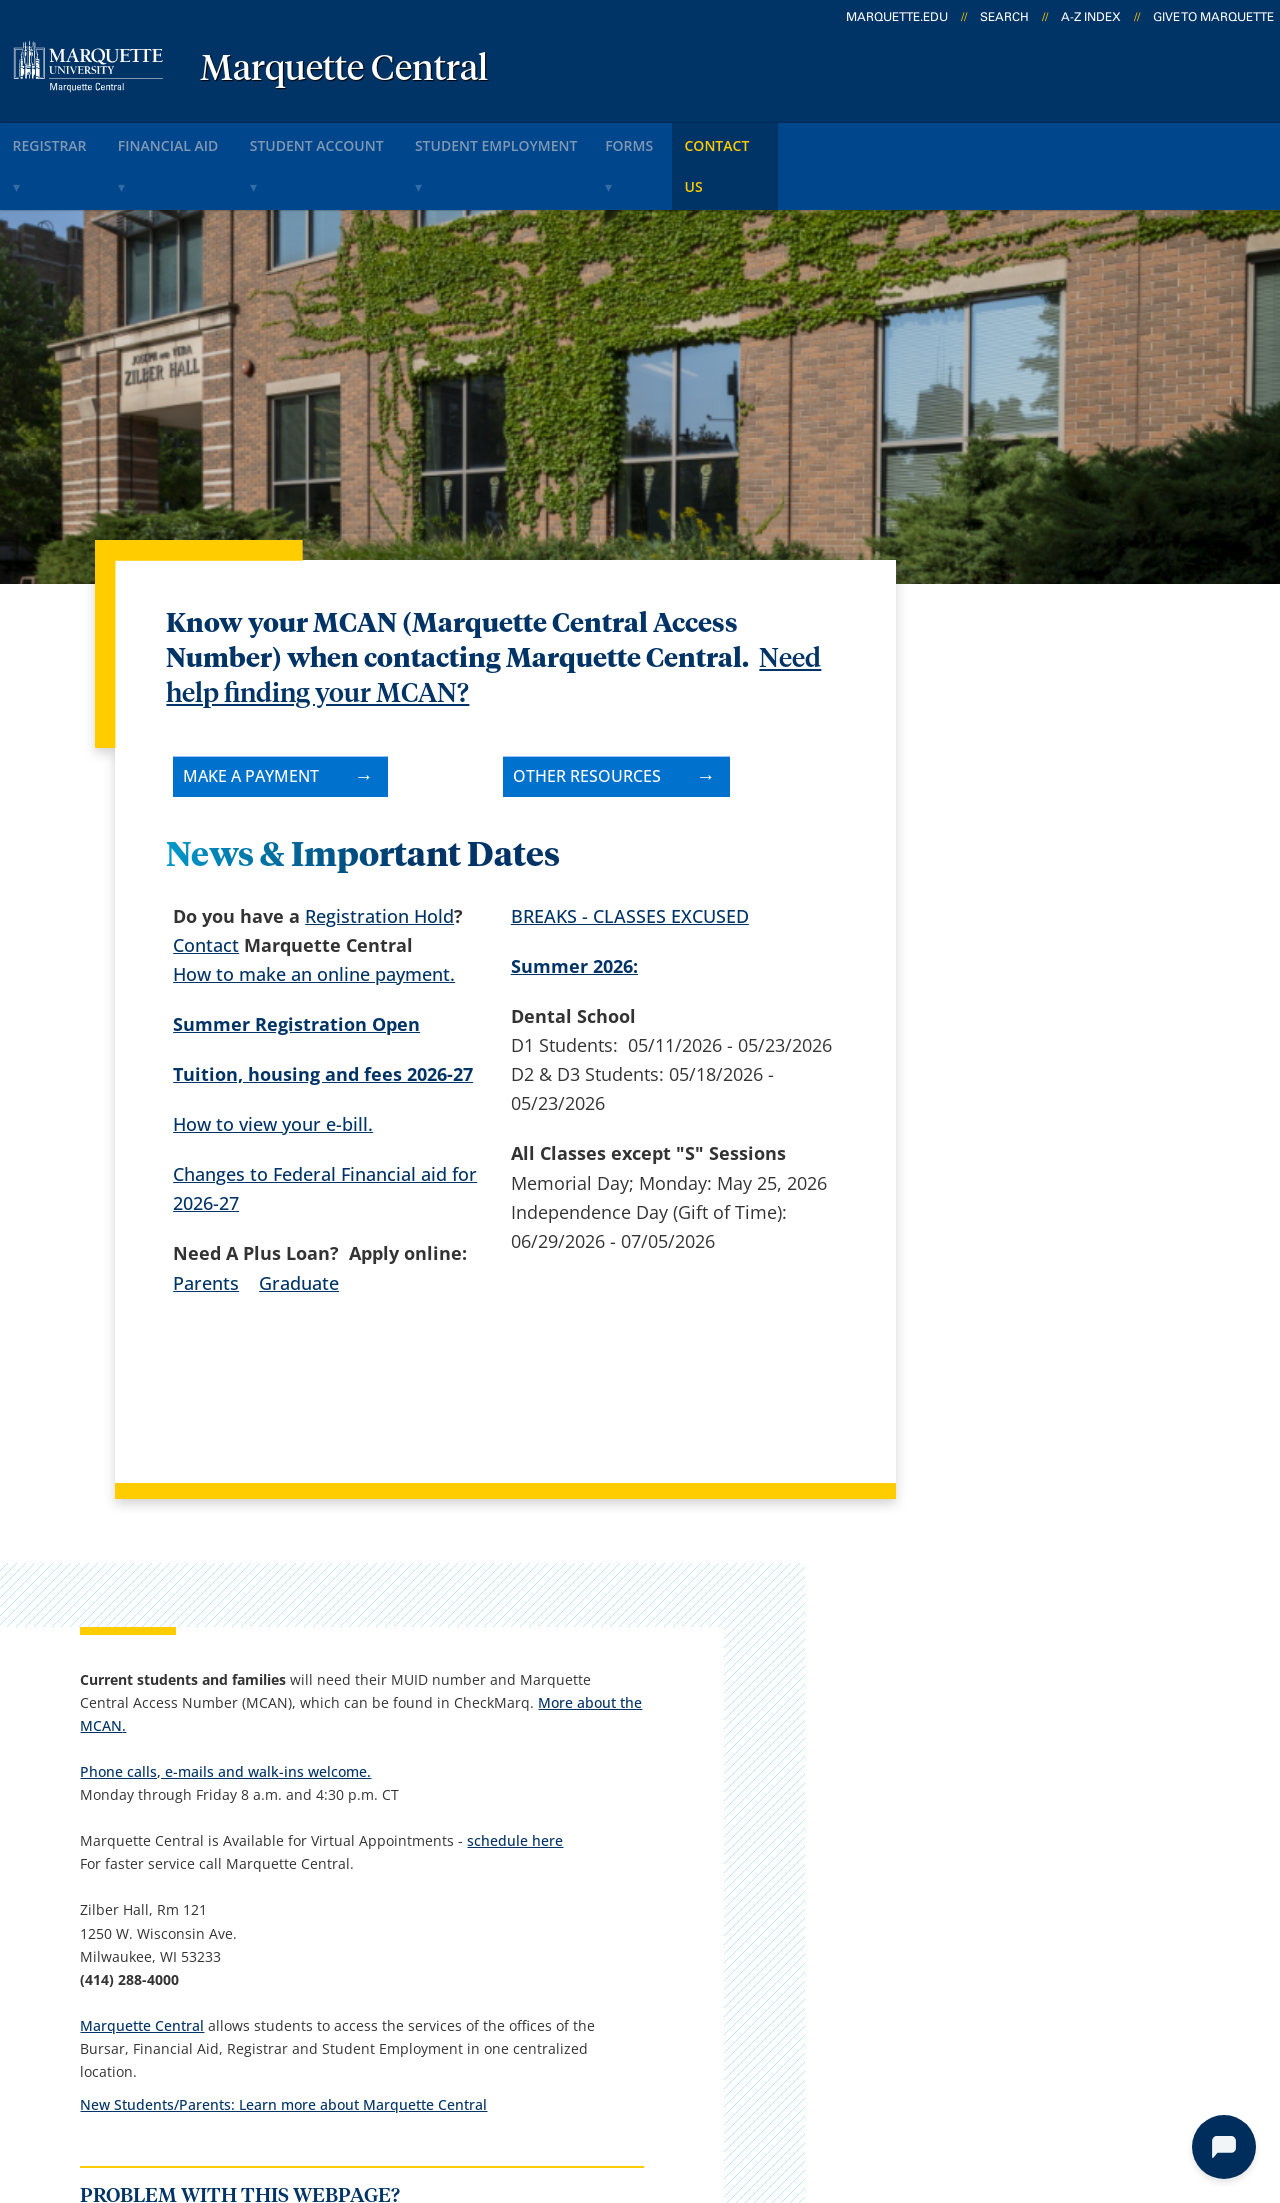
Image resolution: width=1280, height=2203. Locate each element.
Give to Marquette (1213, 17)
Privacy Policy (631, 2092)
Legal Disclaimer (781, 2092)
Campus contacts (482, 1814)
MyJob (651, 1972)
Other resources (587, 721)
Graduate (299, 1228)
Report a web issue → (1028, 1968)
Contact (206, 890)
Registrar (62, 138)
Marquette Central (344, 70)
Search (1004, 17)
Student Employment (565, 138)
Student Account (366, 138)
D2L (641, 1919)
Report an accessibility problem (1035, 1477)
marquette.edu (897, 17)
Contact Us (834, 138)
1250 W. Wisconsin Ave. (163, 1846)
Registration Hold (379, 861)
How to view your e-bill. (273, 1069)
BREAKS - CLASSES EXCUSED (630, 861)
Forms (721, 138)
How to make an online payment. (314, 919)
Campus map (466, 1866)
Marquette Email (694, 1814)
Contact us (454, 1919)
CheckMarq (672, 1866)
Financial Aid (199, 138)
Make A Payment (251, 721)
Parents (206, 1228)
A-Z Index (1091, 17)
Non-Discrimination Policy (984, 2092)
